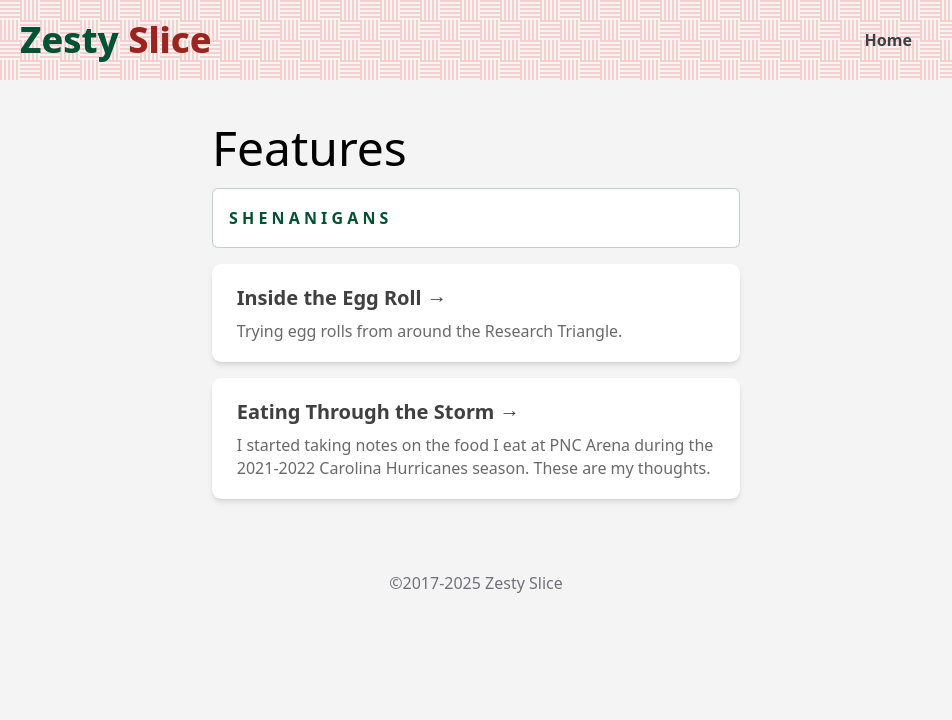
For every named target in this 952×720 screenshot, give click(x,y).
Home (888, 40)
